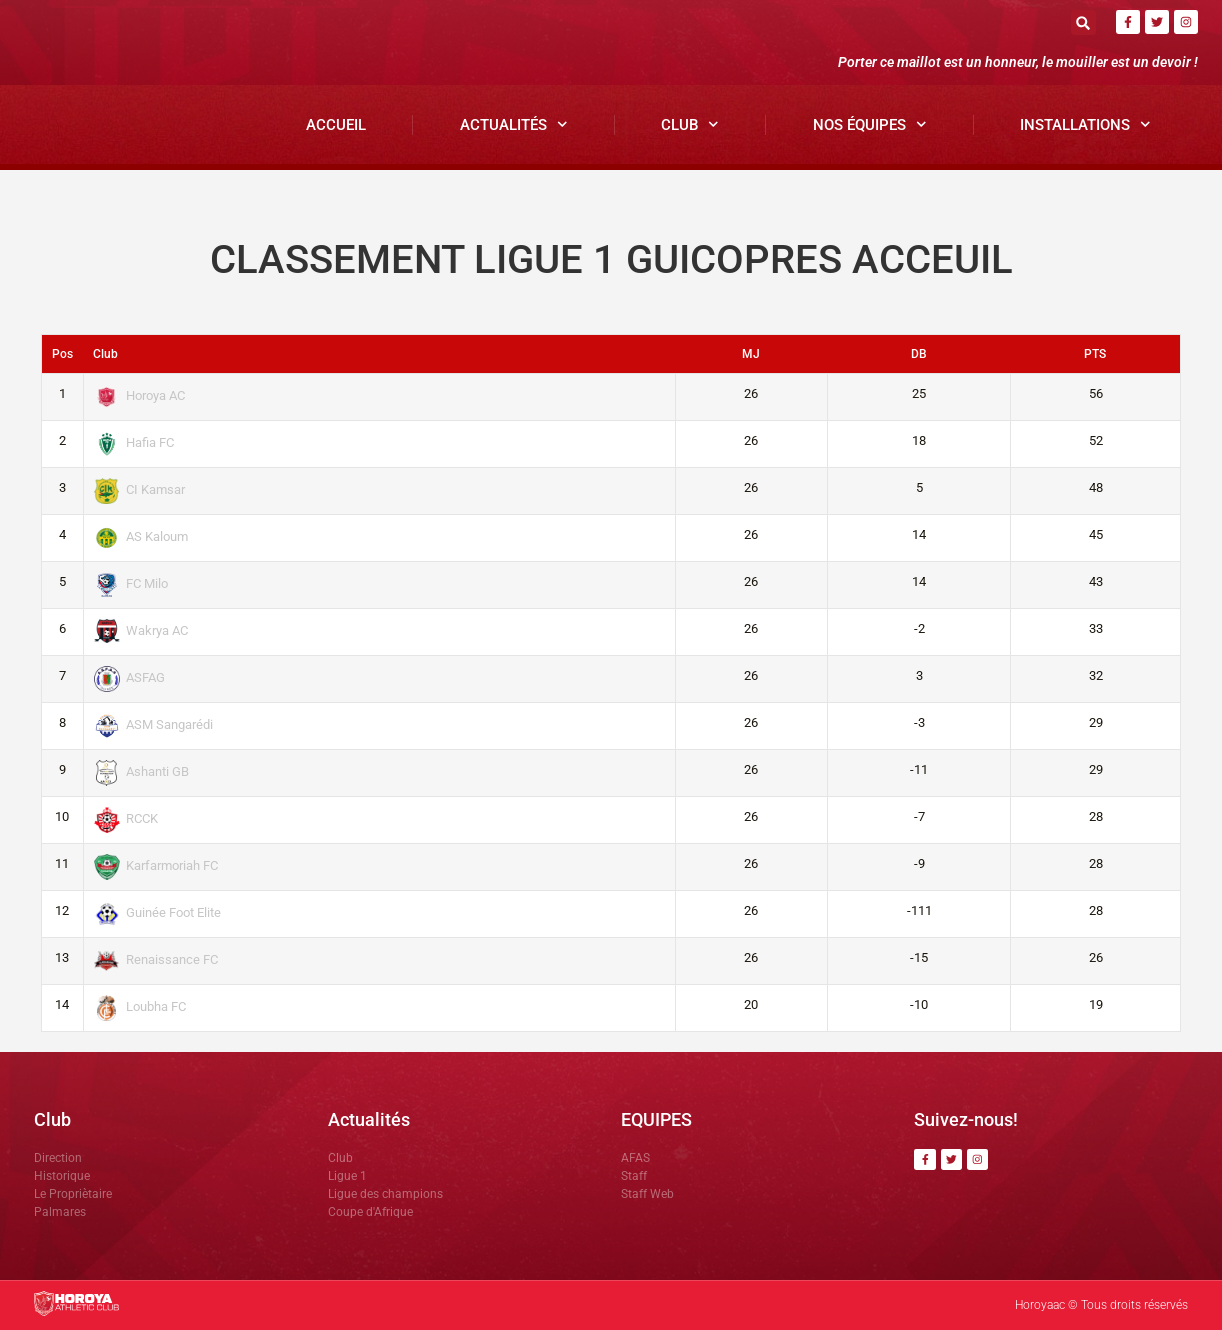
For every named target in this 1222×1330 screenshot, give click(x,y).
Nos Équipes (870, 124)
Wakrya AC (141, 630)
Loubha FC (140, 1006)
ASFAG (130, 677)
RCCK (126, 818)
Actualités (514, 124)
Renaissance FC (156, 959)
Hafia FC (134, 442)
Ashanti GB (142, 771)
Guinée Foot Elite (158, 912)
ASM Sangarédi (154, 724)
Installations (1085, 124)
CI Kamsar (140, 489)
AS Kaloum (141, 536)
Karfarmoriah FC (156, 865)
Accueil (336, 125)
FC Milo (131, 583)
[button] (1083, 22)
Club (690, 124)
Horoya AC (140, 395)
